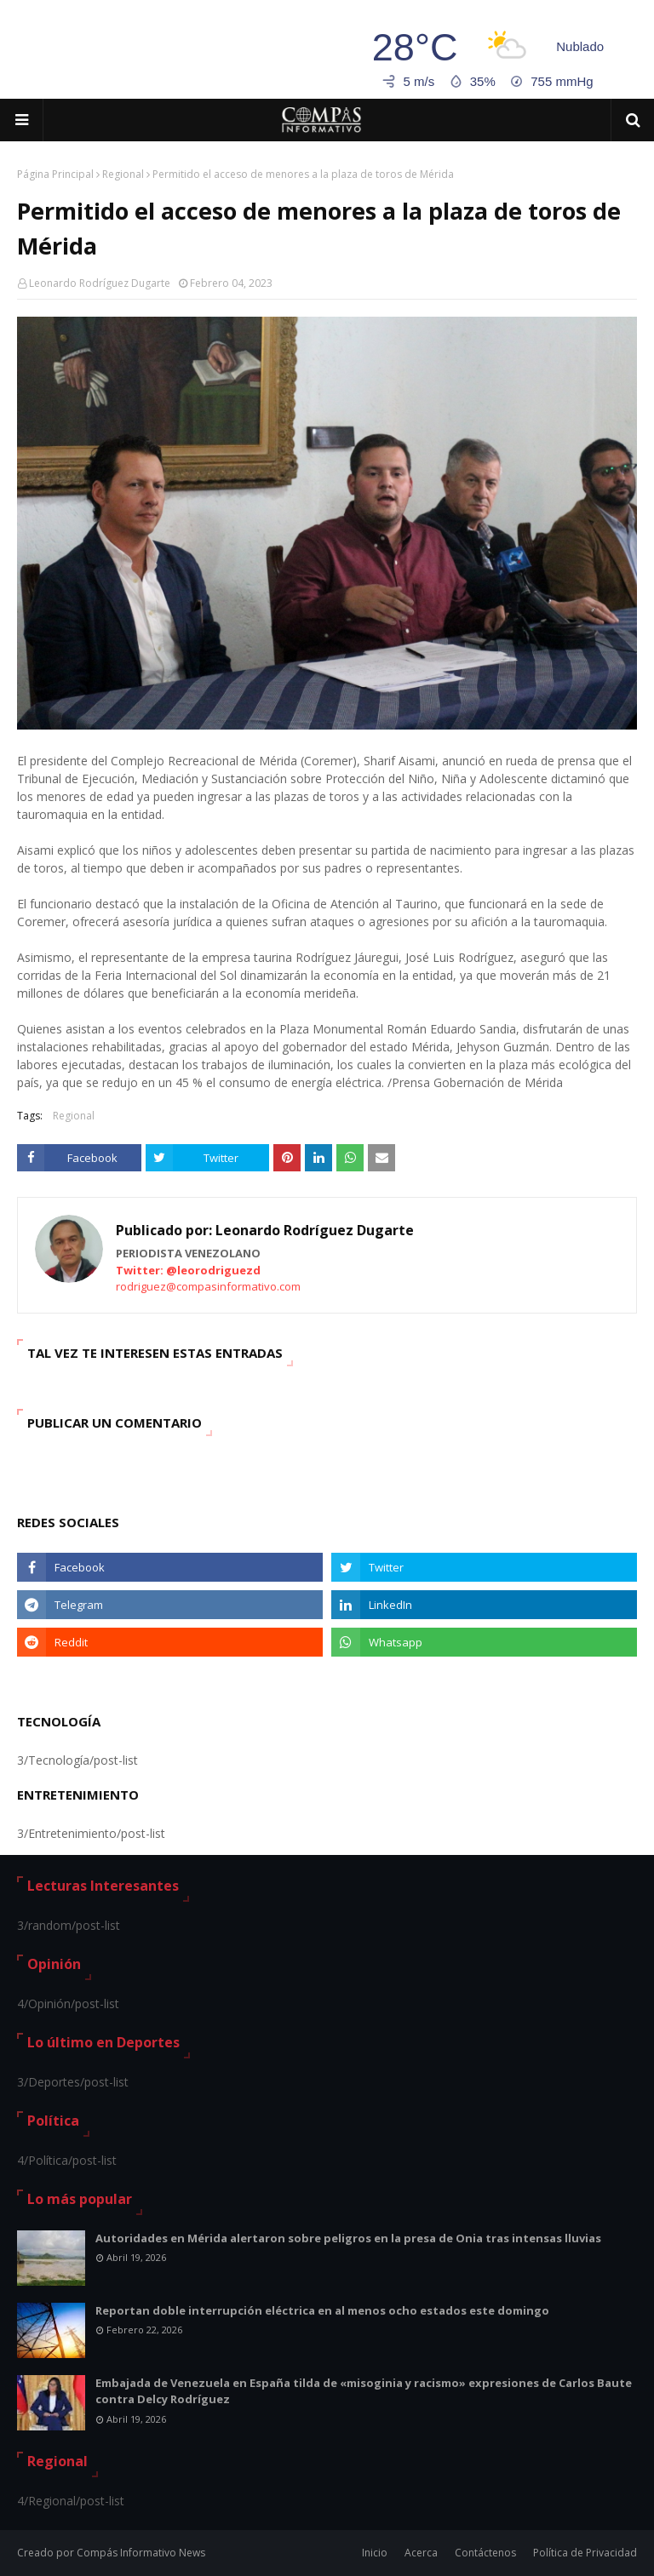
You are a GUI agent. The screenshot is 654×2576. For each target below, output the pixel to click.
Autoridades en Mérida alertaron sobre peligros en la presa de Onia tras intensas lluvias (348, 2238)
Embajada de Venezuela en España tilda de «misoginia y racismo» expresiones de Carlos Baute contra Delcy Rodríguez (363, 2391)
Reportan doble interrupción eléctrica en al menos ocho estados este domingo (322, 2310)
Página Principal (55, 174)
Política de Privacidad (585, 2552)
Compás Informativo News (141, 2552)
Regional (123, 174)
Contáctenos (485, 2552)
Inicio (374, 2552)
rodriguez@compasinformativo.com (208, 1286)
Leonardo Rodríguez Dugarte (99, 283)
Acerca (421, 2552)
